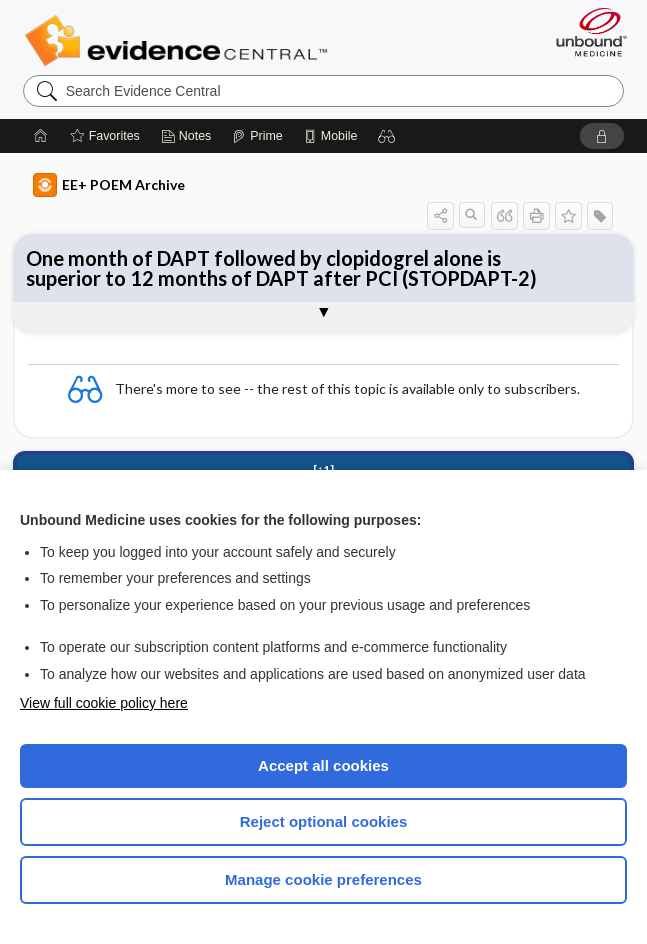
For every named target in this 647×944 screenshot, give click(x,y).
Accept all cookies (323, 765)
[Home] (41, 136)
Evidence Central (180, 41)
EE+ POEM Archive (109, 185)
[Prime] (257, 136)
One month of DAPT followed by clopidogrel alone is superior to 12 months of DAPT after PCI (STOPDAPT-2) (281, 268)
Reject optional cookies (324, 821)
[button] (387, 136)
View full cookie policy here (104, 703)
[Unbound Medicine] (585, 32)
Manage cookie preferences (323, 879)
